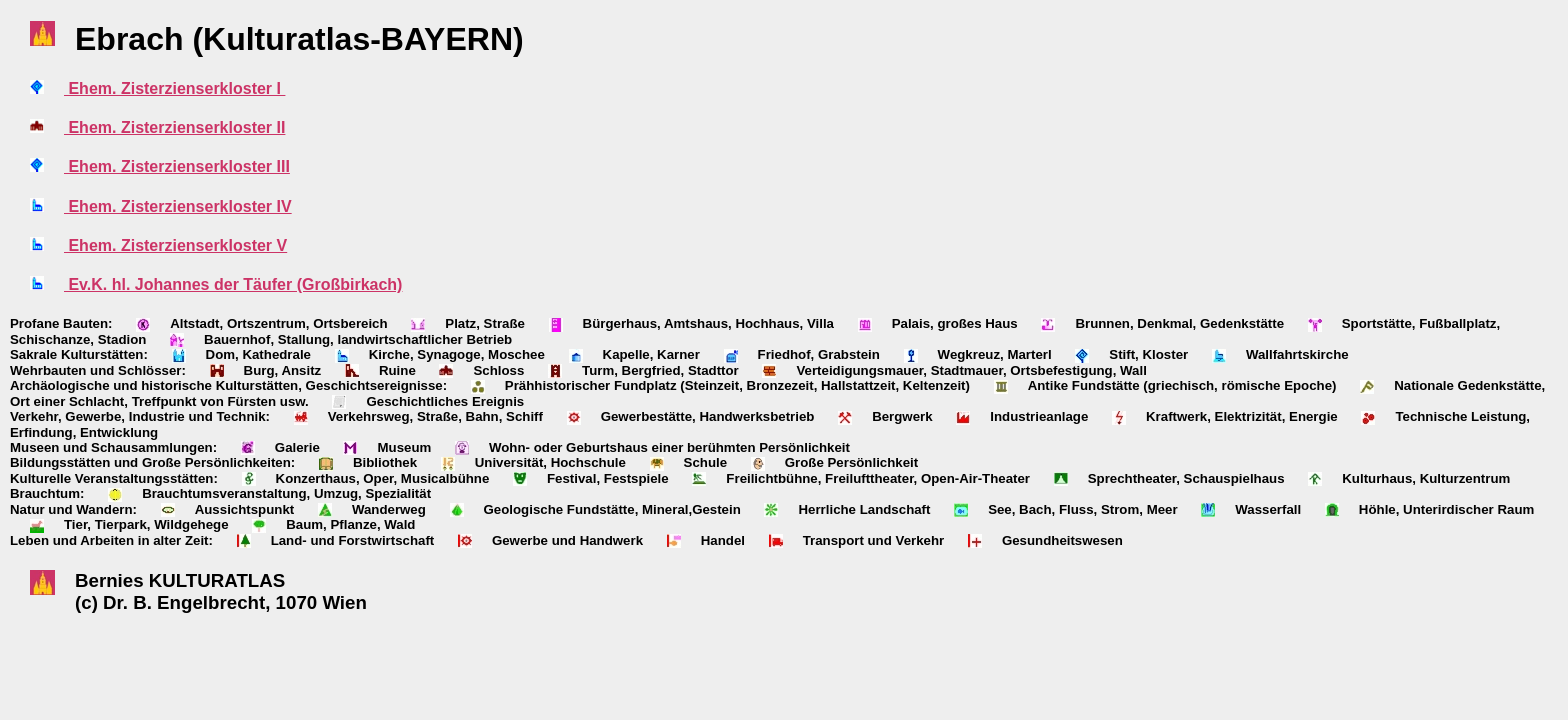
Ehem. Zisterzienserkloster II (174, 127)
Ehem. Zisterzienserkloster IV (178, 206)
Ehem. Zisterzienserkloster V (175, 245)
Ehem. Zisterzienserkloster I (174, 88)
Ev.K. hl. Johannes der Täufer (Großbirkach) (233, 284)
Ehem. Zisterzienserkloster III (177, 166)
